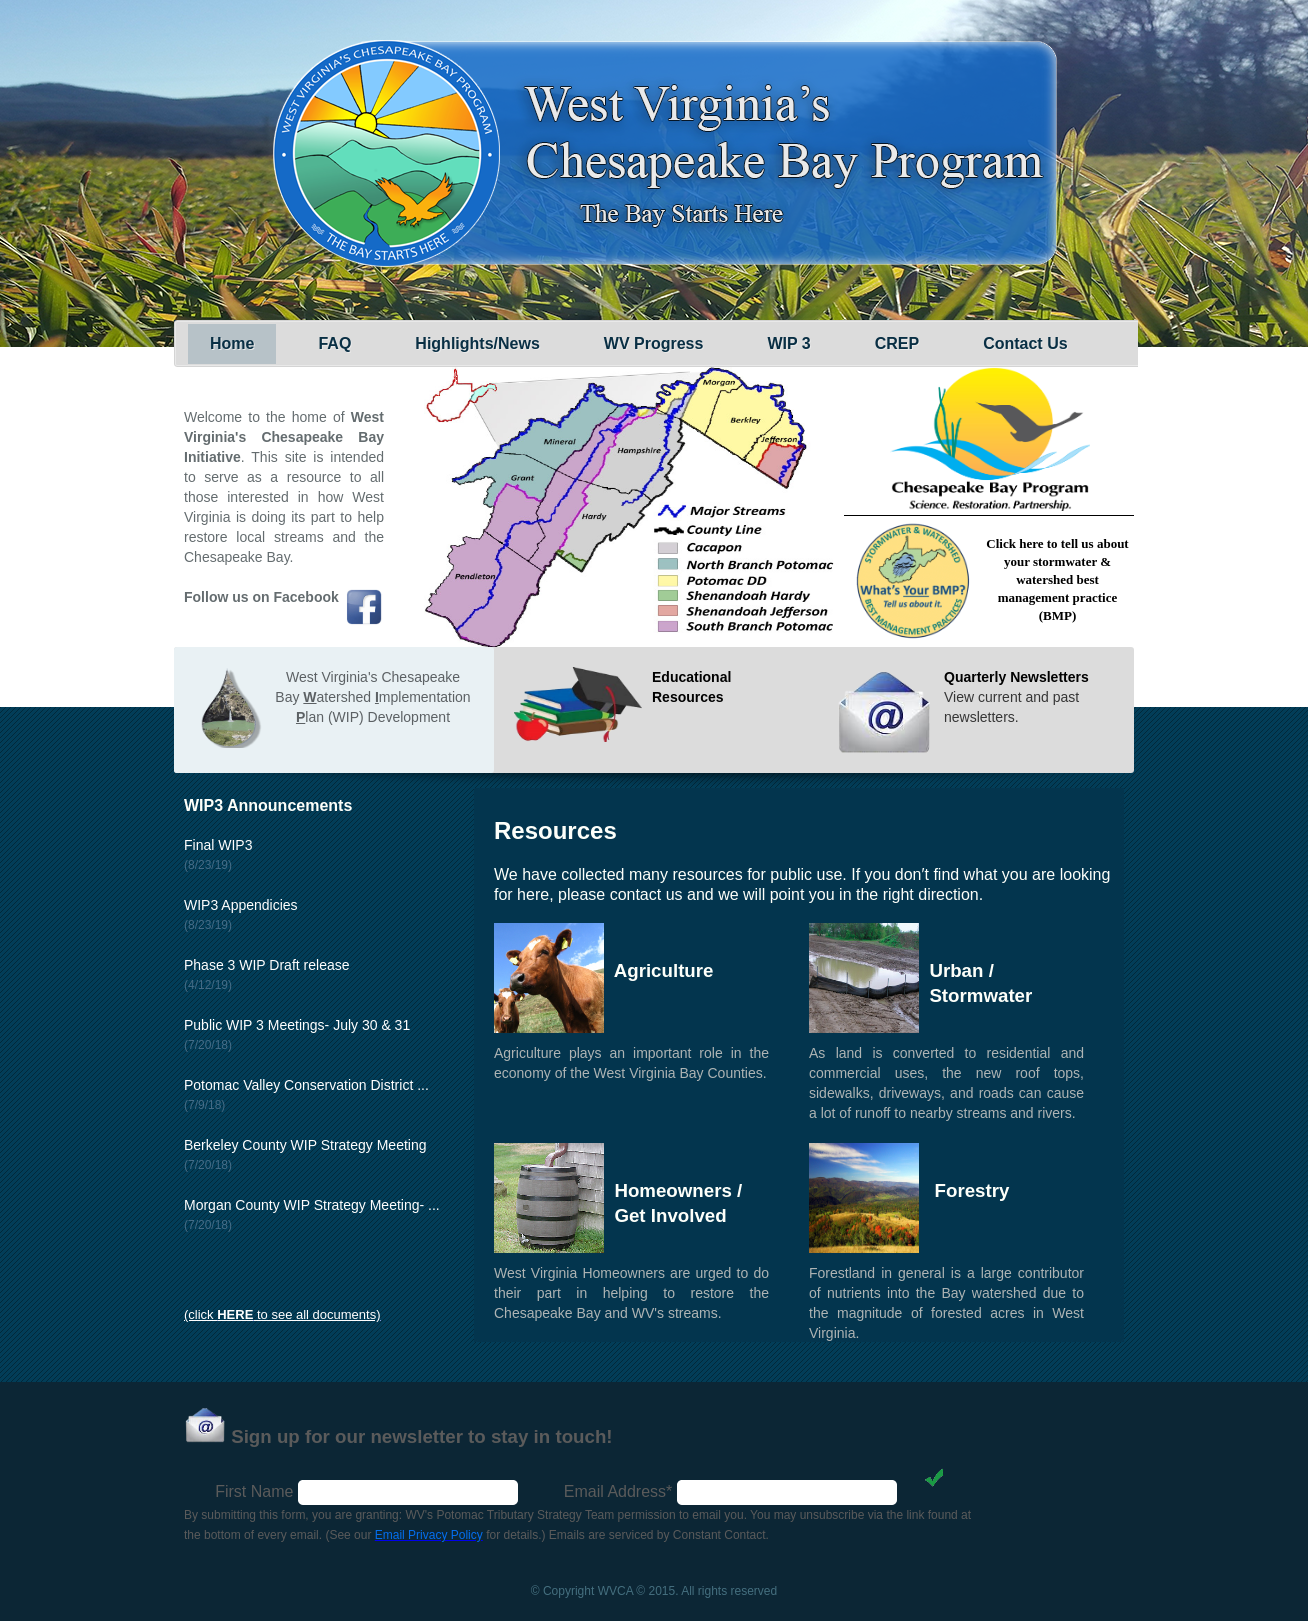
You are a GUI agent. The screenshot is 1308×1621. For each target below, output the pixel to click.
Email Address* (618, 1491)
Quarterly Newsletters (1016, 677)
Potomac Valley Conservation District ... (306, 1085)
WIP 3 (788, 343)
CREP (897, 343)
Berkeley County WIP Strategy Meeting (305, 1145)
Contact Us (1025, 343)
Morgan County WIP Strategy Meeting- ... (312, 1205)
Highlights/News (477, 343)
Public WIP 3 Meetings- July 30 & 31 (297, 1025)
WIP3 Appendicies (241, 905)
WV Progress (654, 343)
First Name (254, 1491)
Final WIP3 (218, 845)
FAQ (334, 343)
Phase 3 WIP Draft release (266, 965)
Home (232, 343)
